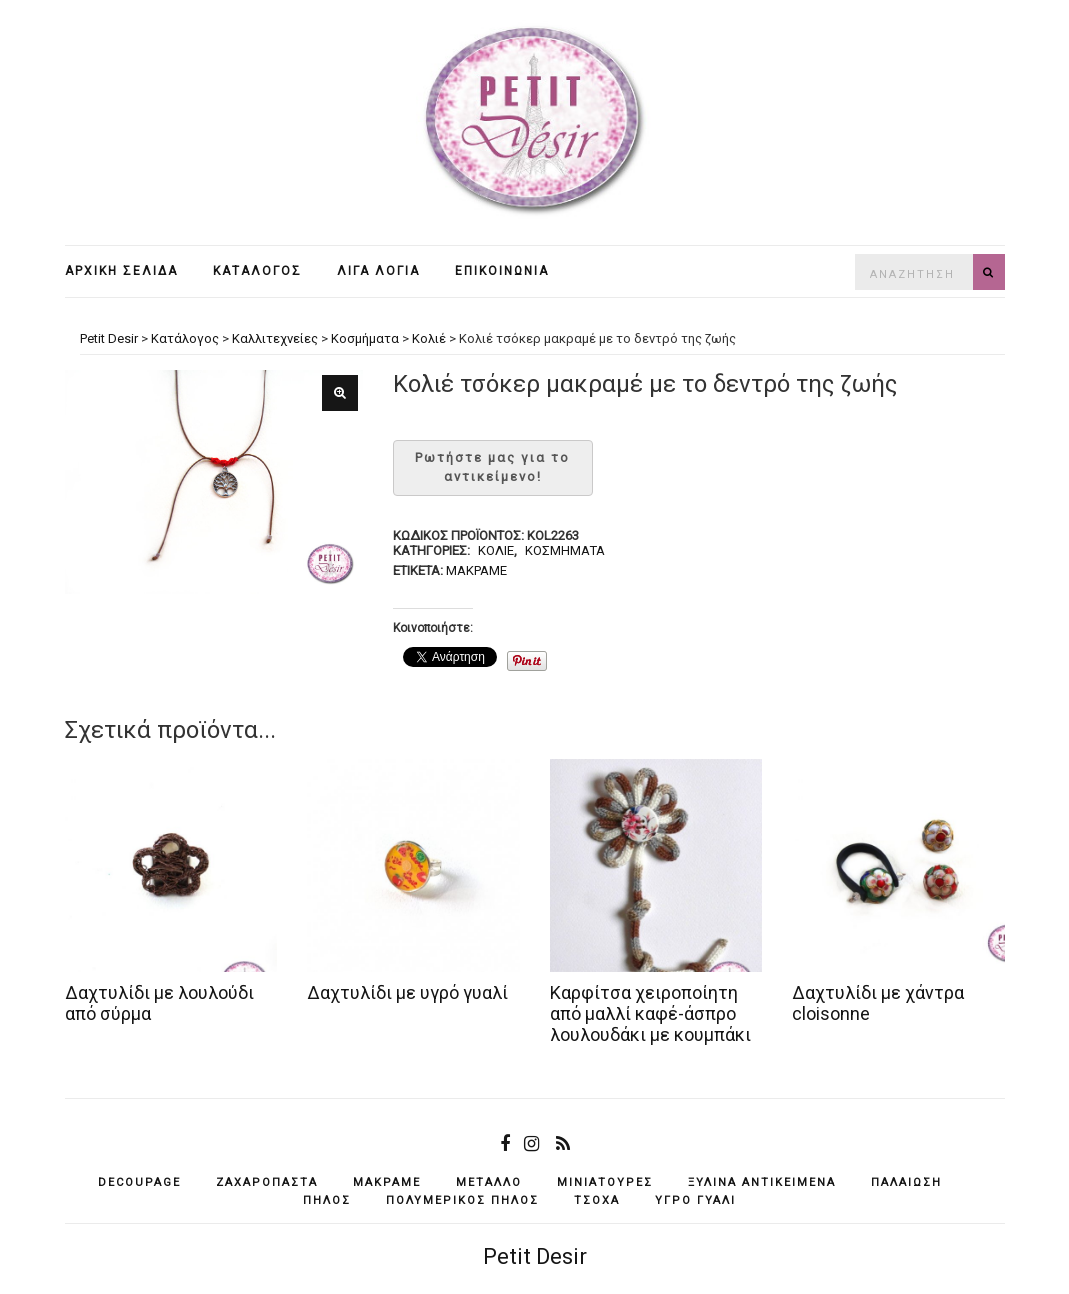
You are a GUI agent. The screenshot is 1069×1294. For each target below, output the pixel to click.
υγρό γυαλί (695, 1200)
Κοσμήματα (565, 550)
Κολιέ (496, 550)
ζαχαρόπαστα (267, 1182)
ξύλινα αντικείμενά (762, 1182)
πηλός (327, 1200)
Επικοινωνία (502, 271)
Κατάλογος (257, 271)
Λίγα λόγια (378, 271)
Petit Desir (535, 1256)
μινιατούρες (605, 1182)
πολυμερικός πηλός (462, 1200)
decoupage (139, 1182)
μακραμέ (476, 570)
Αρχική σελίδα (121, 271)
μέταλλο (489, 1182)
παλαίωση (906, 1182)
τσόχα (597, 1200)
